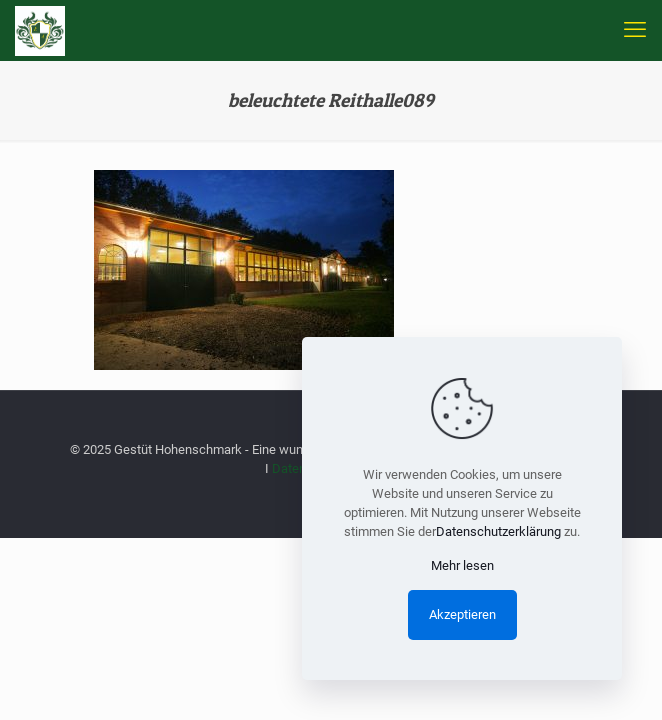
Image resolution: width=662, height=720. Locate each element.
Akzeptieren (462, 614)
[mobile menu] (635, 30)
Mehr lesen (462, 565)
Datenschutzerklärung (498, 531)
